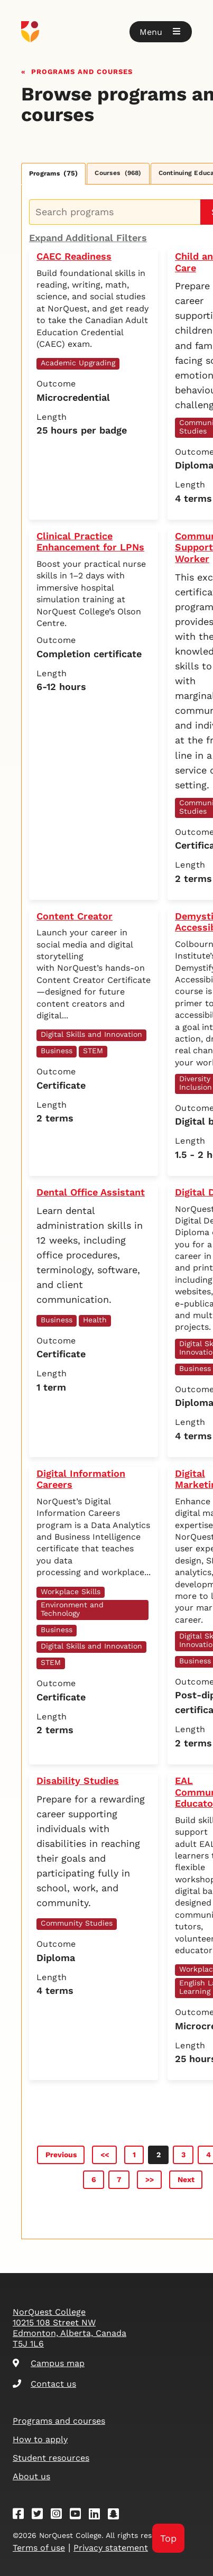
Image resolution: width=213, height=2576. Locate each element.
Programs (53, 173)
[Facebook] (22, 2515)
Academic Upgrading (78, 362)
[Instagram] (60, 2515)
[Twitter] (41, 2515)
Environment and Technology (72, 1608)
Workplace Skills (70, 1591)
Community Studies (77, 1923)
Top (168, 2538)
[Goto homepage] (106, 31)
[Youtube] (79, 2515)
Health (95, 1319)
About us (31, 2476)
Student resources (51, 2458)
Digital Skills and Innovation (91, 1034)
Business (56, 1050)
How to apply (40, 2439)
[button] (160, 31)
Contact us (44, 2384)
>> (149, 2179)
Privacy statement (110, 2548)
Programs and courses (82, 70)
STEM (93, 1050)
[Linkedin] (98, 2515)
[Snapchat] (117, 2515)
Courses (118, 173)
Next (186, 2179)
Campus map (49, 2363)
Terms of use (39, 2548)
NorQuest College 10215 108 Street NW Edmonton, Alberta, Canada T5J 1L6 (69, 2328)
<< (104, 2154)
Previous (61, 2154)
